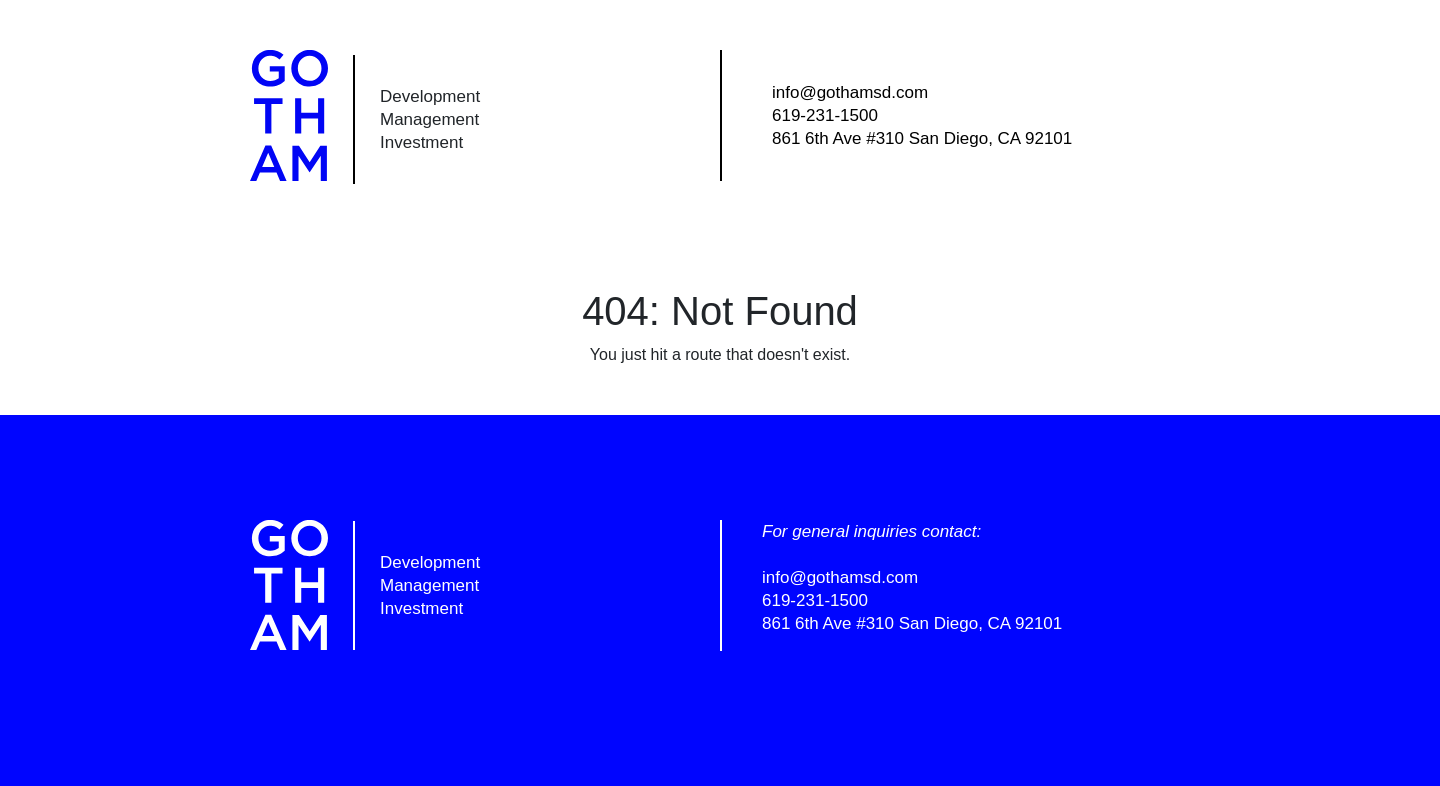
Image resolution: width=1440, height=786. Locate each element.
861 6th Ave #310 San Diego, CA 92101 (922, 138)
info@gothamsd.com (850, 92)
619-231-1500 (825, 115)
